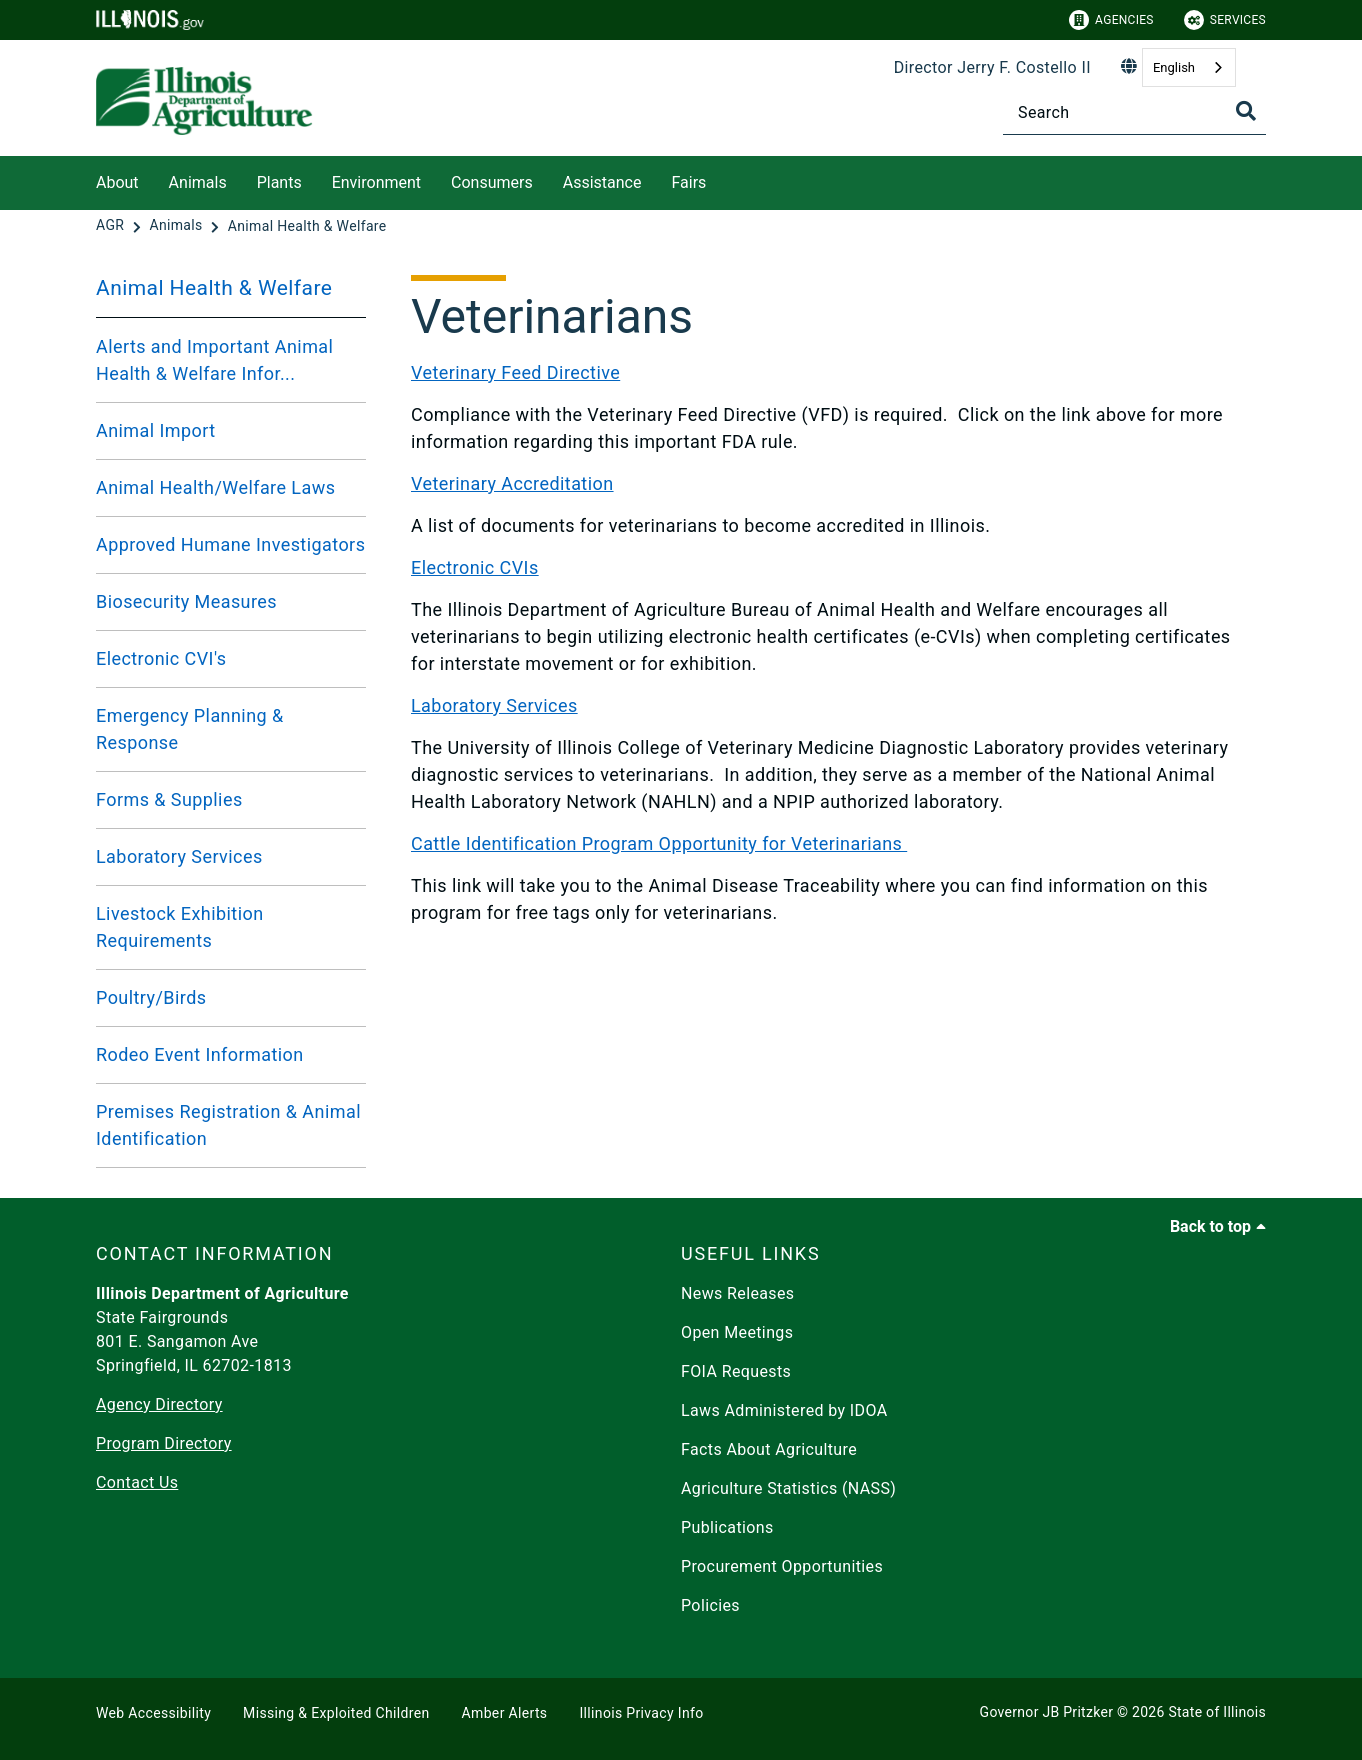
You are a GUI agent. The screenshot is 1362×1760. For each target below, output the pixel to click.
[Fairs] (721, 179)
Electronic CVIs (475, 567)
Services (1225, 20)
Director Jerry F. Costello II (992, 67)
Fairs (688, 182)
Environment (376, 182)
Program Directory (164, 1443)
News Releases (738, 1293)
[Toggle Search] (1246, 111)
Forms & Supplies (169, 799)
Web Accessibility (153, 1713)
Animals (198, 182)
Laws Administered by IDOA (784, 1410)
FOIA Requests (736, 1371)
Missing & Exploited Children (336, 1713)
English (1174, 67)
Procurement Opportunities (782, 1566)
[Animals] (177, 226)
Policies (710, 1605)
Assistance (602, 182)
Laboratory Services (179, 856)
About (117, 182)
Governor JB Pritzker (1047, 1712)
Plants (279, 182)
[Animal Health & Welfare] (307, 226)
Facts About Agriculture (769, 1449)
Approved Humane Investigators (230, 544)
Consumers (492, 182)
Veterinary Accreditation (512, 483)
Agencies (1111, 20)
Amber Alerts (505, 1713)
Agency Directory (159, 1404)
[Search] (1134, 112)
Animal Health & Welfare (214, 288)
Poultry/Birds (151, 997)
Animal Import (156, 430)
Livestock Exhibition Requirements (180, 927)
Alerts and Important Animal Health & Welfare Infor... (214, 360)
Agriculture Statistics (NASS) (788, 1488)
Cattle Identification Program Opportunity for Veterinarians (659, 843)
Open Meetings (737, 1332)
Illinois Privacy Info (641, 1713)
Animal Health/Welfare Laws (215, 487)
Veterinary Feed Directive (515, 372)
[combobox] (1189, 67)
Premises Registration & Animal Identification (228, 1125)
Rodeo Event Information (200, 1054)
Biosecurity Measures (186, 601)
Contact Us (137, 1482)
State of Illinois (1217, 1712)
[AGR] (112, 226)
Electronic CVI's (161, 658)
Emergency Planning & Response (190, 729)
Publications (727, 1527)
